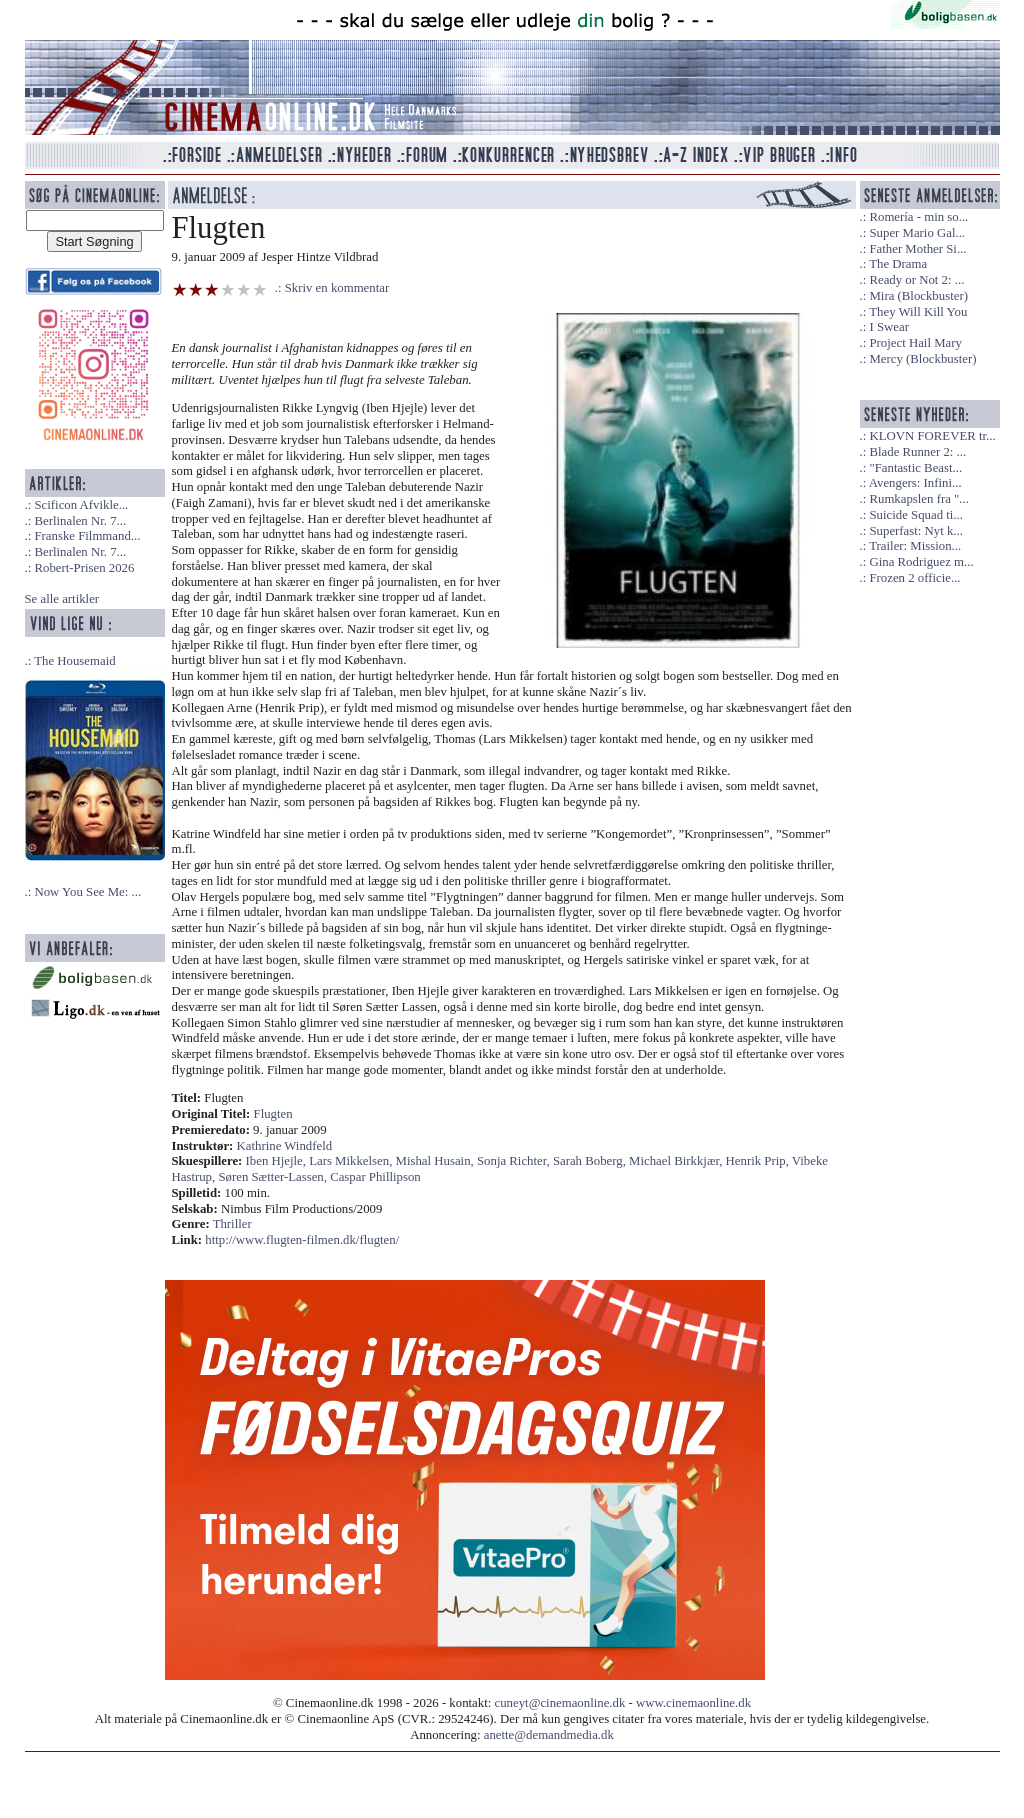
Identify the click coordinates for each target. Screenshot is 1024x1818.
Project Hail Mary (915, 343)
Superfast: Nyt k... (915, 531)
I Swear (888, 327)
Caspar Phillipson (375, 1177)
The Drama (898, 264)
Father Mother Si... (917, 249)
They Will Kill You (918, 312)
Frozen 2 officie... (914, 578)
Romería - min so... (918, 217)
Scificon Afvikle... (81, 505)
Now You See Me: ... (87, 892)
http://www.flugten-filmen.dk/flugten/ (302, 1240)
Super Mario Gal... (917, 233)
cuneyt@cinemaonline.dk (560, 1703)
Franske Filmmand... (87, 536)
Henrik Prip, (759, 1161)
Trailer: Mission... (915, 546)
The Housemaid (74, 661)
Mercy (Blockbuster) (922, 359)
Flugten (273, 1114)
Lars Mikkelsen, (352, 1161)
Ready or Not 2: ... (916, 280)
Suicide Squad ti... (915, 515)
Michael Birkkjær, (677, 1161)
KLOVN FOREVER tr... (932, 436)
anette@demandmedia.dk (549, 1735)
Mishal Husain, (436, 1161)
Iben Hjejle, (278, 1161)
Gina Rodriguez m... (921, 562)
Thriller (232, 1224)
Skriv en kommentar (337, 288)
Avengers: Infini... (915, 483)
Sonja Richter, (515, 1161)
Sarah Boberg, (591, 1161)
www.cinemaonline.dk (693, 1703)
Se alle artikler (62, 599)
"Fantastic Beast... (915, 468)
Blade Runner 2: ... (917, 452)
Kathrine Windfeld (285, 1146)
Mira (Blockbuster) (918, 296)
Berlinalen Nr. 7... (80, 521)
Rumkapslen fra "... (918, 499)
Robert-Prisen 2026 (84, 568)
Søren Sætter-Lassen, (274, 1177)
